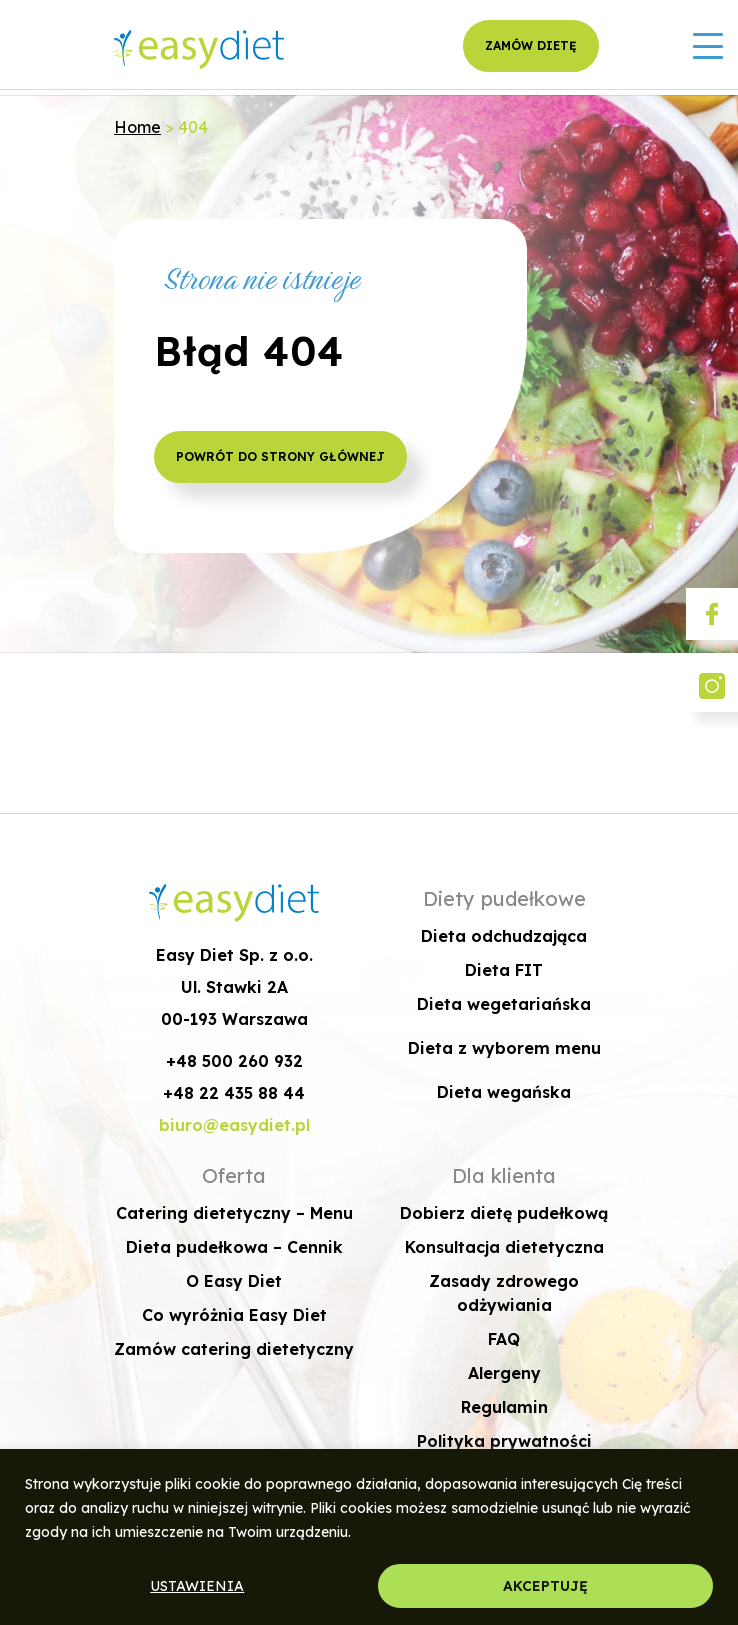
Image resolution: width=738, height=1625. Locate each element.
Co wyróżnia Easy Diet (234, 1315)
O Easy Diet (234, 1281)
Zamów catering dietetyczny (234, 1349)
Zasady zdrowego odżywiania (504, 1293)
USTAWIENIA (197, 1586)
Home (137, 127)
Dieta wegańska (504, 1092)
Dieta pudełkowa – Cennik (234, 1247)
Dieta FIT (504, 970)
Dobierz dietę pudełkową (504, 1213)
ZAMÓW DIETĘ (531, 45)
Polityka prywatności (504, 1441)
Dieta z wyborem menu (504, 1048)
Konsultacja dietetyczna (504, 1247)
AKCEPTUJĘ (545, 1586)
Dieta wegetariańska (504, 1004)
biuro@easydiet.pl (234, 1125)
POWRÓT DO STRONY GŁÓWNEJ (280, 456)
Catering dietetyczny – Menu (234, 1213)
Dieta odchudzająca (504, 936)
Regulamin (504, 1407)
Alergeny (504, 1373)
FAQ (504, 1339)
